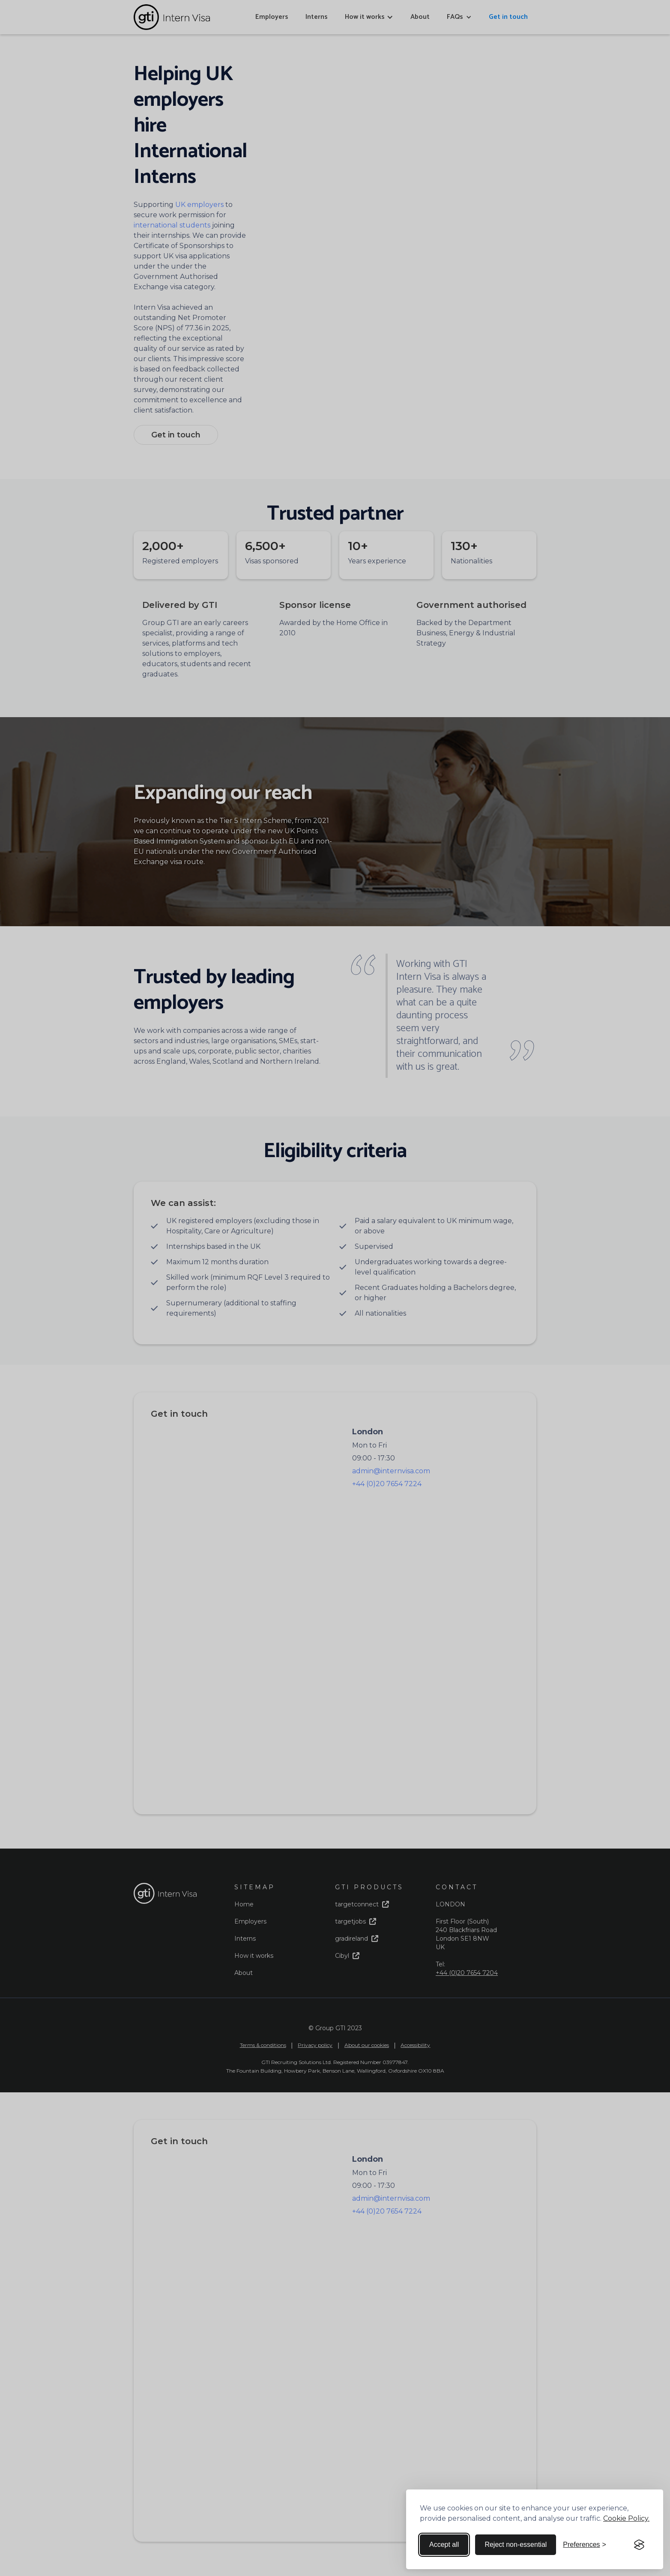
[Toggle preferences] (584, 2544)
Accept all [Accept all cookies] (444, 2544)
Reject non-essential (516, 2544)
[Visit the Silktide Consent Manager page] (639, 2544)
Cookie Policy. (626, 2518)
